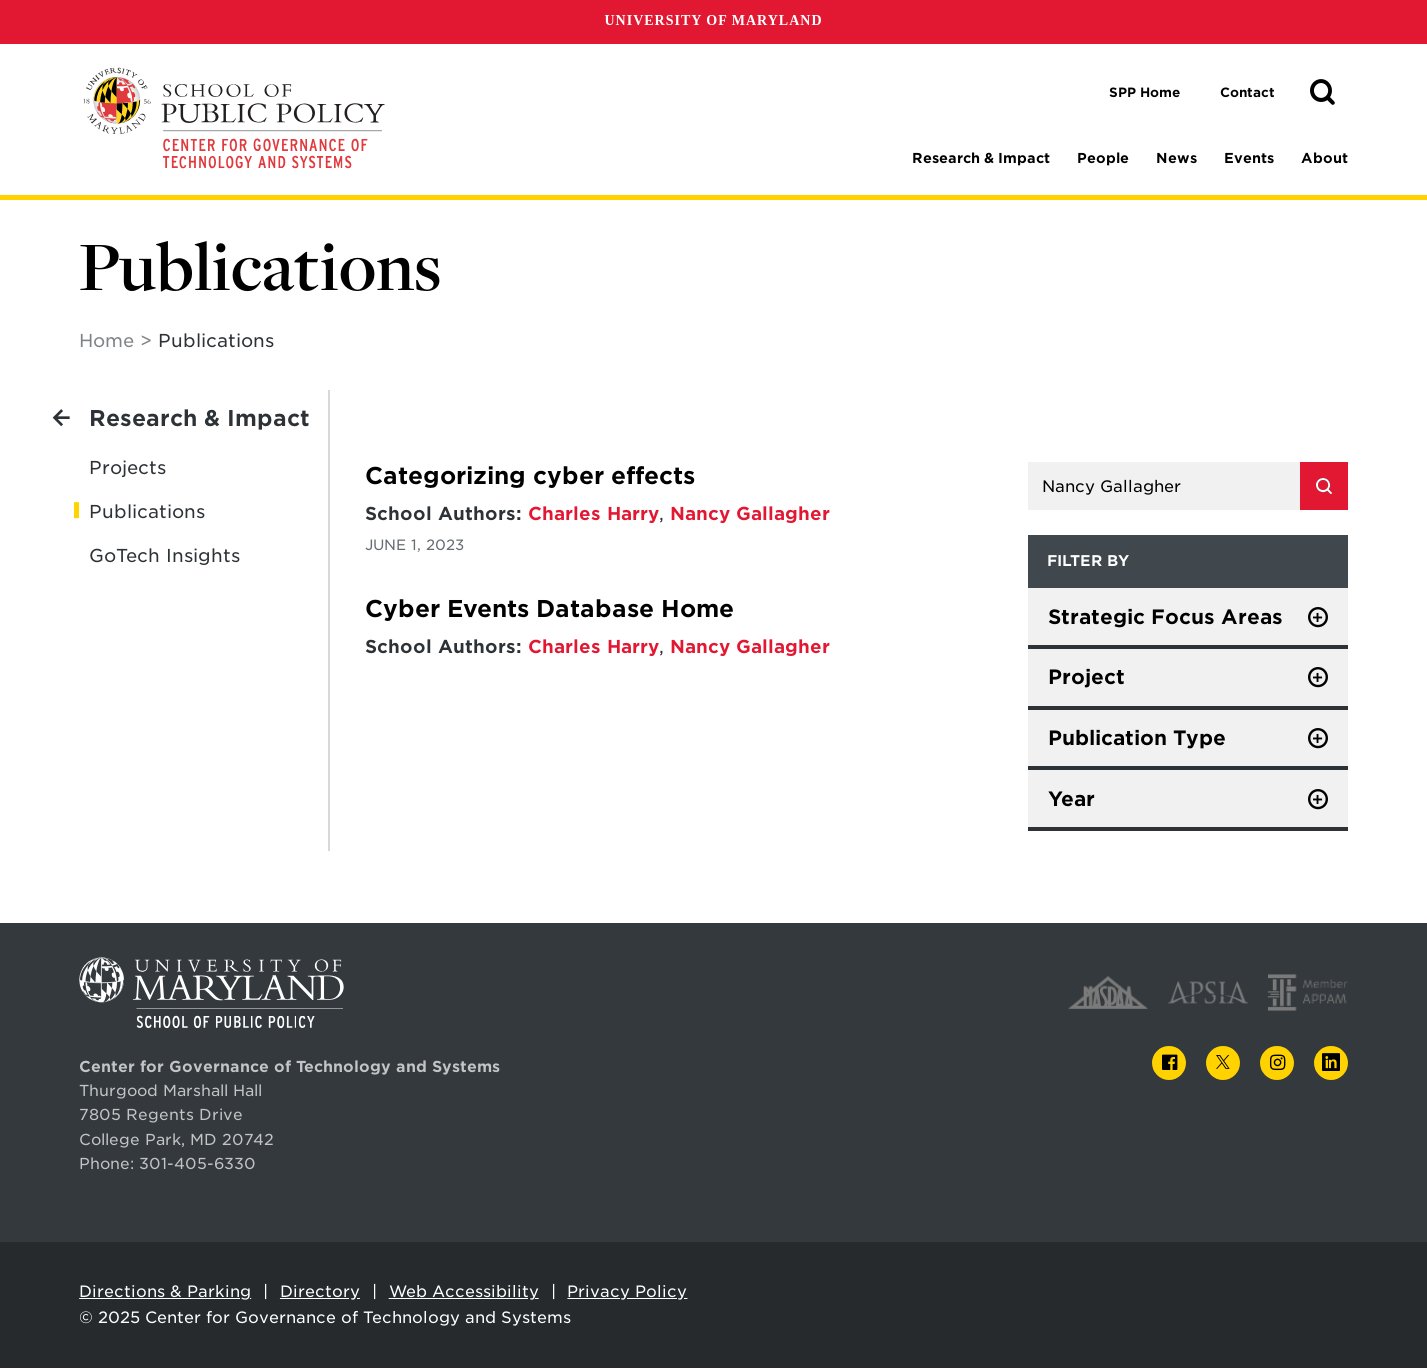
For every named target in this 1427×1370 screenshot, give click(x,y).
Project (1086, 678)
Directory (320, 1292)
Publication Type (1137, 739)
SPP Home (1144, 92)
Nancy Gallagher (750, 514)
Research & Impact (981, 158)
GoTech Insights (164, 556)
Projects (127, 468)
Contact (1247, 92)
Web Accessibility (464, 1292)
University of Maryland (713, 20)
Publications (147, 512)
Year (1071, 800)
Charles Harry (593, 514)
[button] (1322, 93)
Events (1249, 158)
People (1103, 158)
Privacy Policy (627, 1292)
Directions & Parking (165, 1292)
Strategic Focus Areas (1165, 618)
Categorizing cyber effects (530, 477)
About (1324, 158)
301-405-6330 (197, 1164)
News (1176, 158)
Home (106, 341)
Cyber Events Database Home (549, 610)
